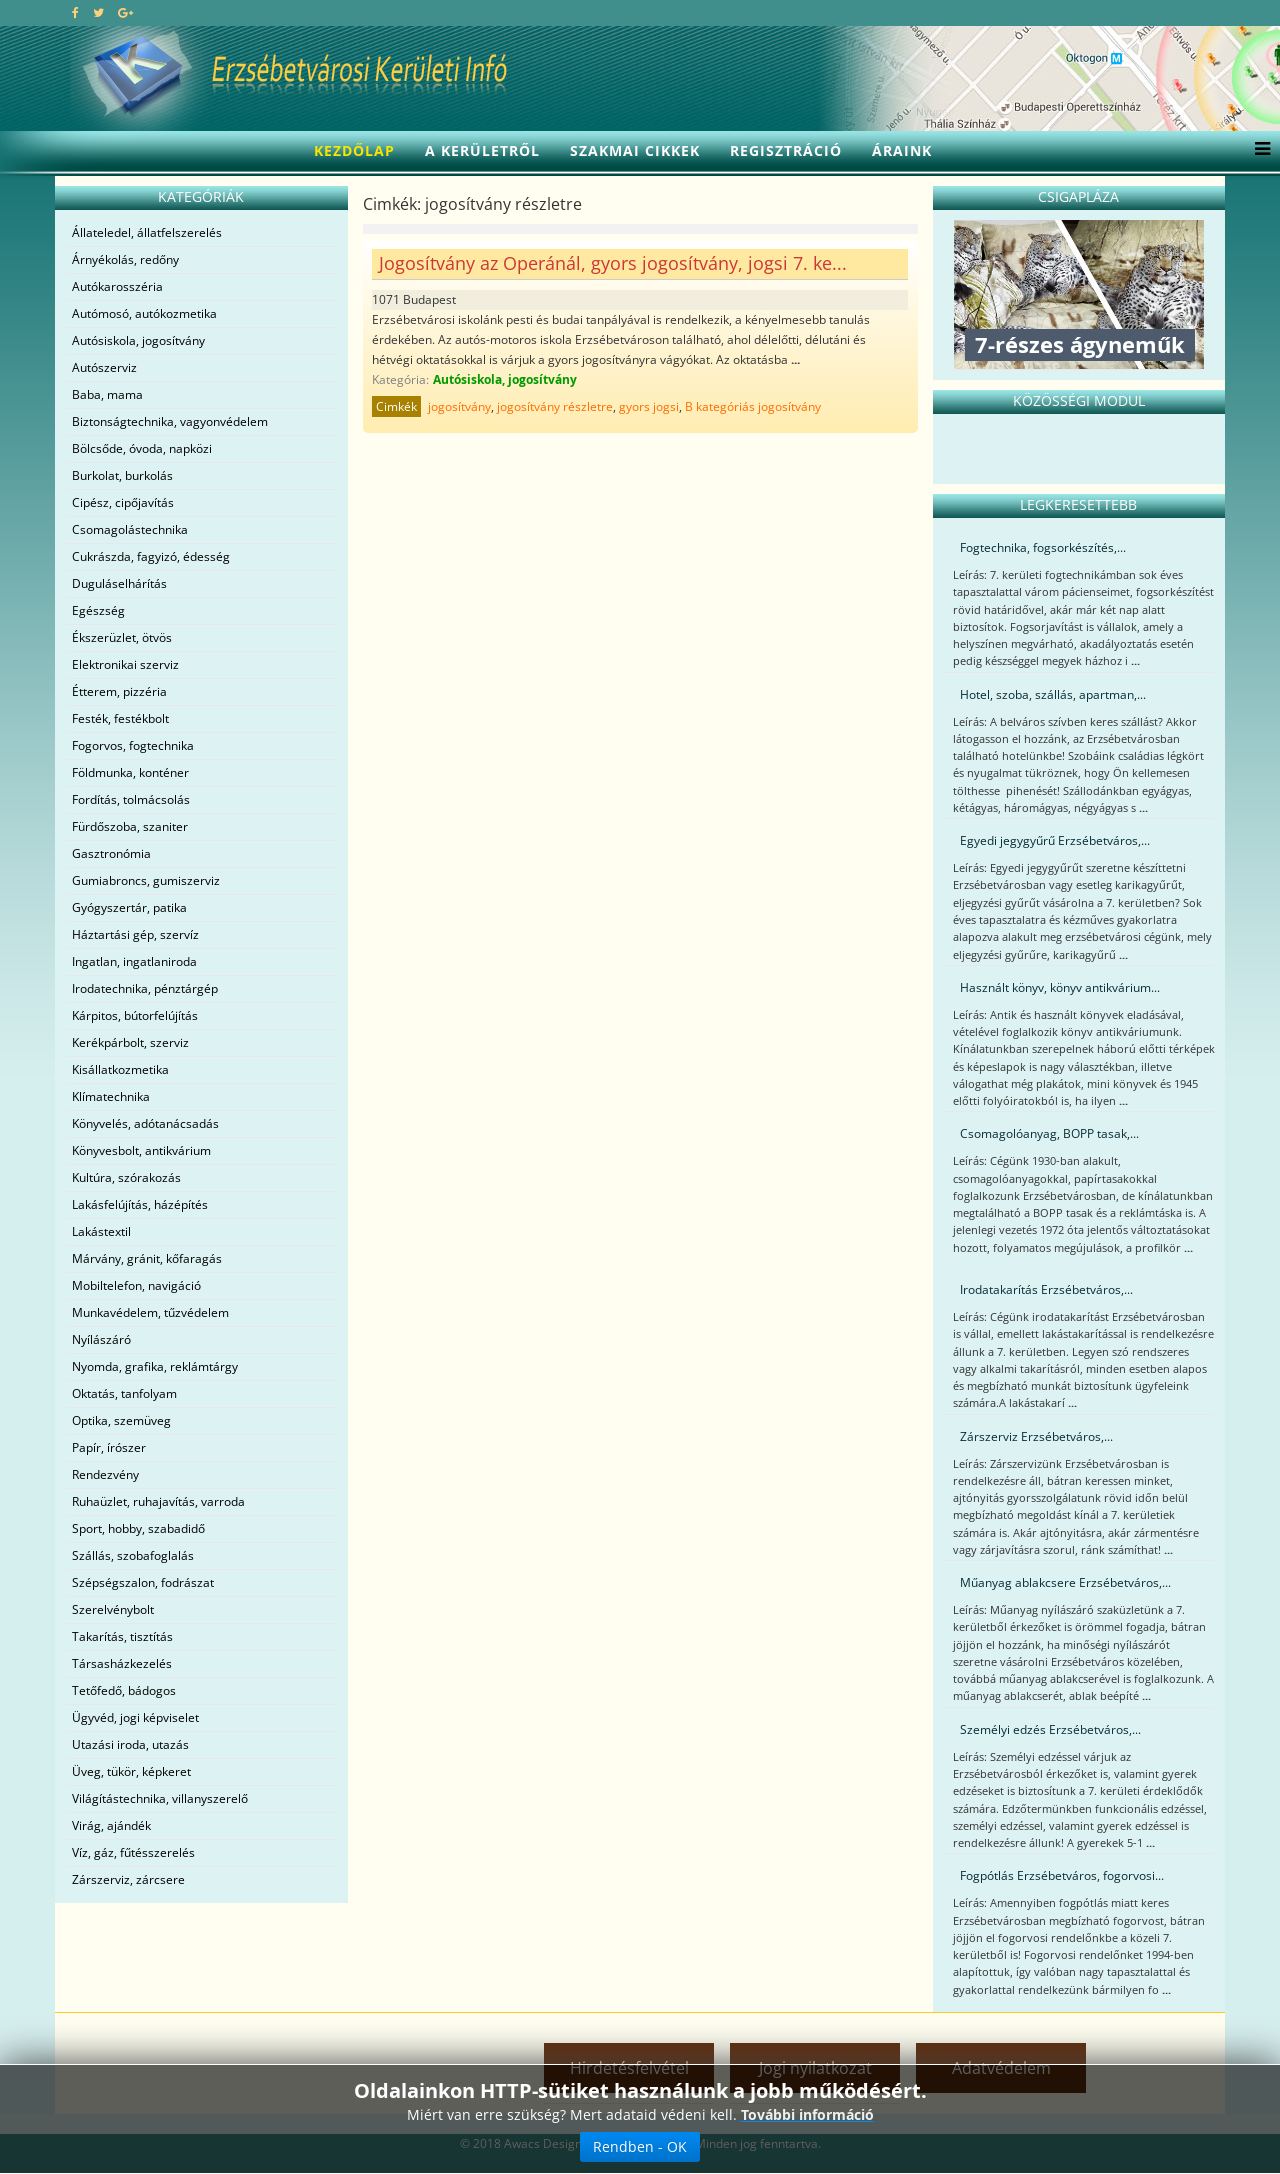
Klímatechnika (111, 1096)
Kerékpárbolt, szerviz (130, 1042)
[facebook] (75, 12)
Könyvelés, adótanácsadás (145, 1123)
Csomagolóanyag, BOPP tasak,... (1049, 1133)
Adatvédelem (1001, 2068)
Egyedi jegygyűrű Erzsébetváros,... (1055, 840)
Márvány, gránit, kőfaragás (147, 1258)
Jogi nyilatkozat (815, 2068)
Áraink (902, 150)
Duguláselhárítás (119, 583)
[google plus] (125, 12)
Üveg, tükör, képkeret (131, 1771)
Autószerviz (104, 367)
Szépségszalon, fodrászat (143, 1582)
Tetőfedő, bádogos (124, 1690)
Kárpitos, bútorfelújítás (135, 1015)
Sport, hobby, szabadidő (138, 1528)
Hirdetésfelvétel (629, 2068)
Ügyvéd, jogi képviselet (135, 1717)
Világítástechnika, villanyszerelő (160, 1798)
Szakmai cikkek (635, 150)
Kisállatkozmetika (120, 1069)
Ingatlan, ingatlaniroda (134, 961)
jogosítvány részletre (555, 406)
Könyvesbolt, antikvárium (141, 1150)
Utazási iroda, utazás (130, 1744)
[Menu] (1257, 151)
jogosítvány (459, 406)
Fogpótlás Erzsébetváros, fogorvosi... (1062, 1875)
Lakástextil (101, 1231)
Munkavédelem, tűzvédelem (150, 1312)
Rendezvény (105, 1474)
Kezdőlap (354, 150)
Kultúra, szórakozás (126, 1177)
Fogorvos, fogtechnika (133, 745)
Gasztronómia (111, 853)
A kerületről (482, 150)
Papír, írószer (109, 1447)
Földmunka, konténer (130, 772)
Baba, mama (107, 394)
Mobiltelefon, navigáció (136, 1285)
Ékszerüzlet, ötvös (122, 637)
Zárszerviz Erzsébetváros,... (1036, 1436)
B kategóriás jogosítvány (753, 406)
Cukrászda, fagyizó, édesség (151, 556)
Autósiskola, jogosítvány (138, 340)
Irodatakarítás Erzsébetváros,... (1046, 1289)
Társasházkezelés (122, 1663)
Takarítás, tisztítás (122, 1636)
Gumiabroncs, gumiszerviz (146, 880)
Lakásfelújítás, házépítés (140, 1204)
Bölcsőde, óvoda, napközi (142, 448)
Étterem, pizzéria (119, 691)
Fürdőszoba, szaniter (130, 826)
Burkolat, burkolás (122, 475)
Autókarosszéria (117, 286)
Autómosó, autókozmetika (144, 313)
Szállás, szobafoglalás (133, 1555)
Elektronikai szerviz (125, 664)
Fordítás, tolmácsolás (131, 799)
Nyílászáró (101, 1339)
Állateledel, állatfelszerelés (147, 232)
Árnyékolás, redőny (125, 259)
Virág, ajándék (111, 1825)
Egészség (98, 610)
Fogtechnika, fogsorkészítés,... (1043, 547)
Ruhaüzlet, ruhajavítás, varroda (158, 1501)
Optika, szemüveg (121, 1420)
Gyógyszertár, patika (129, 907)
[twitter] (98, 12)
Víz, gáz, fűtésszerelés (133, 1852)
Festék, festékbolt (120, 718)
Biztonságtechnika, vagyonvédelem (170, 421)
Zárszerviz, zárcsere (128, 1879)
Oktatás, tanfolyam (124, 1393)
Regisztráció (786, 150)
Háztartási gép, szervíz (135, 934)
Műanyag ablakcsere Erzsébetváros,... (1065, 1582)
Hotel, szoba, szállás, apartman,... (1053, 694)
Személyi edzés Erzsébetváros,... (1050, 1729)
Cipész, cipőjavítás (123, 502)
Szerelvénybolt (113, 1609)
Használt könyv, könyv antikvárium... (1060, 987)
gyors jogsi (649, 406)
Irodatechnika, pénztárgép (145, 988)
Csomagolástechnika (130, 529)
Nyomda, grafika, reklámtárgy (155, 1366)
